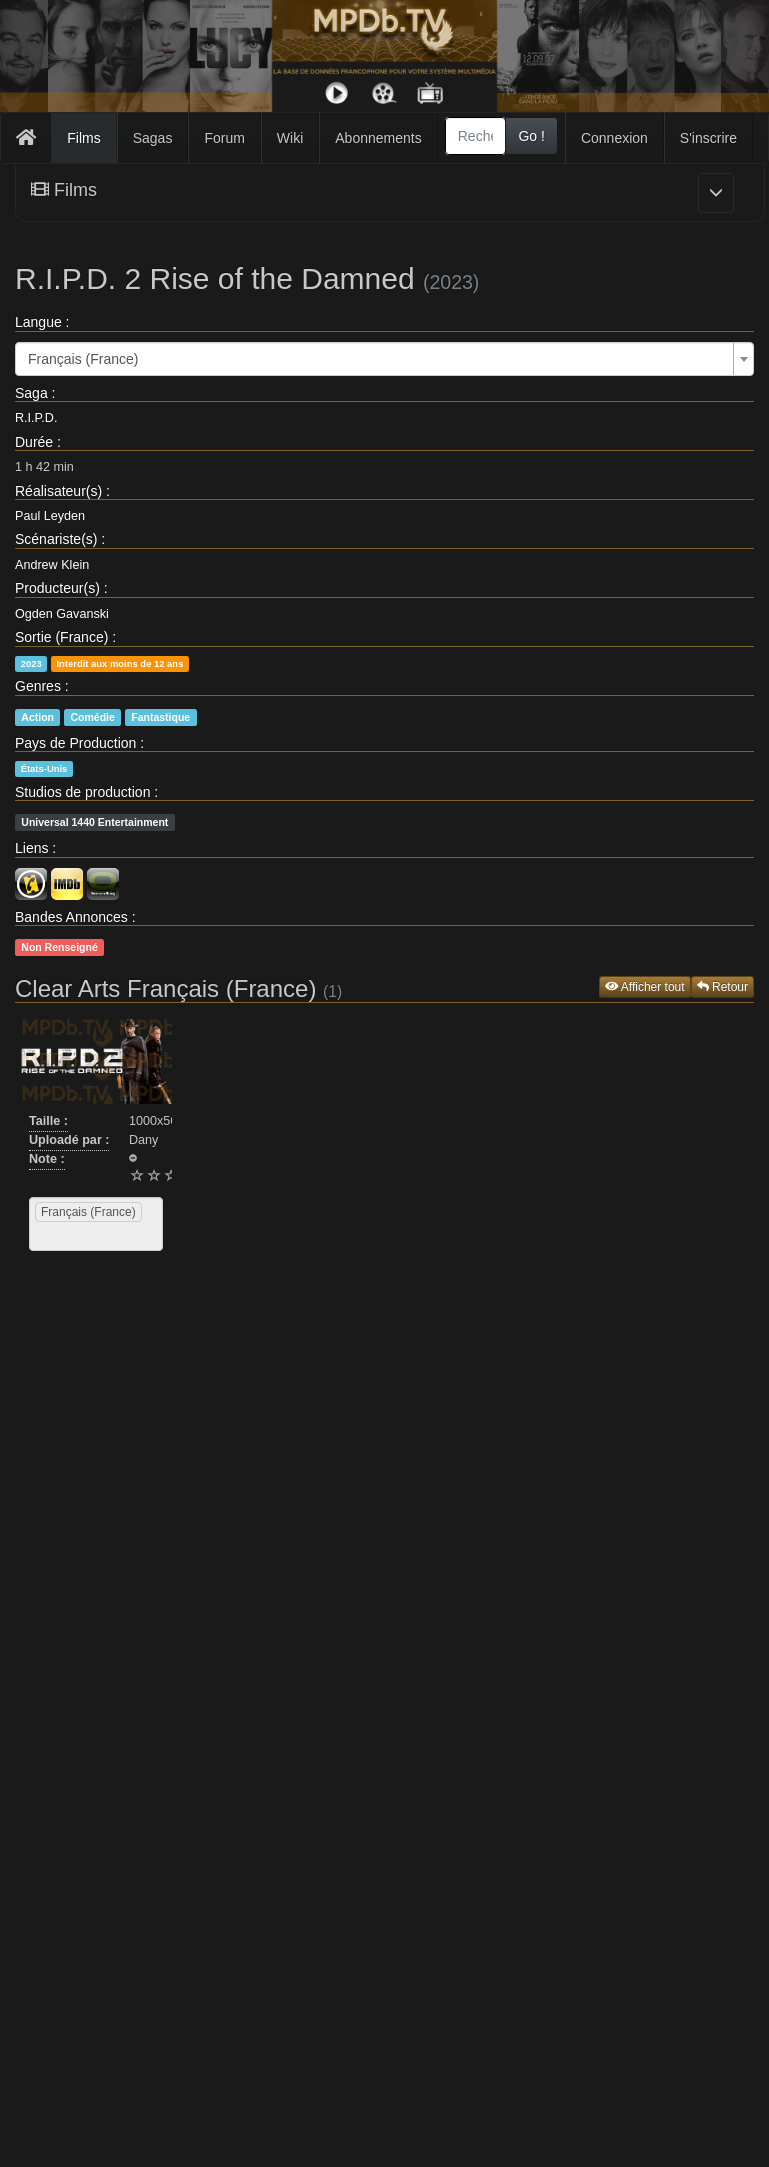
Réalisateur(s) (58, 491)
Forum (224, 138)
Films (83, 138)
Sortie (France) (61, 637)
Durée (34, 442)
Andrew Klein (52, 565)
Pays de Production (75, 743)
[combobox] (476, 136)
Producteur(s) (57, 588)
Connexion (614, 138)
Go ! (531, 136)
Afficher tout (645, 987)
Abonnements (378, 138)
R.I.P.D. (36, 418)
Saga (31, 393)
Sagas (153, 138)
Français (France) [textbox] (83, 359)
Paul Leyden (50, 516)
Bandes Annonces (71, 917)
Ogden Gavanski (62, 614)
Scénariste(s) (56, 539)
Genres (38, 686)
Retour (722, 987)
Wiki (290, 138)
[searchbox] (60, 1236)
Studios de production (82, 792)
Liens (31, 848)
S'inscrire (708, 138)
